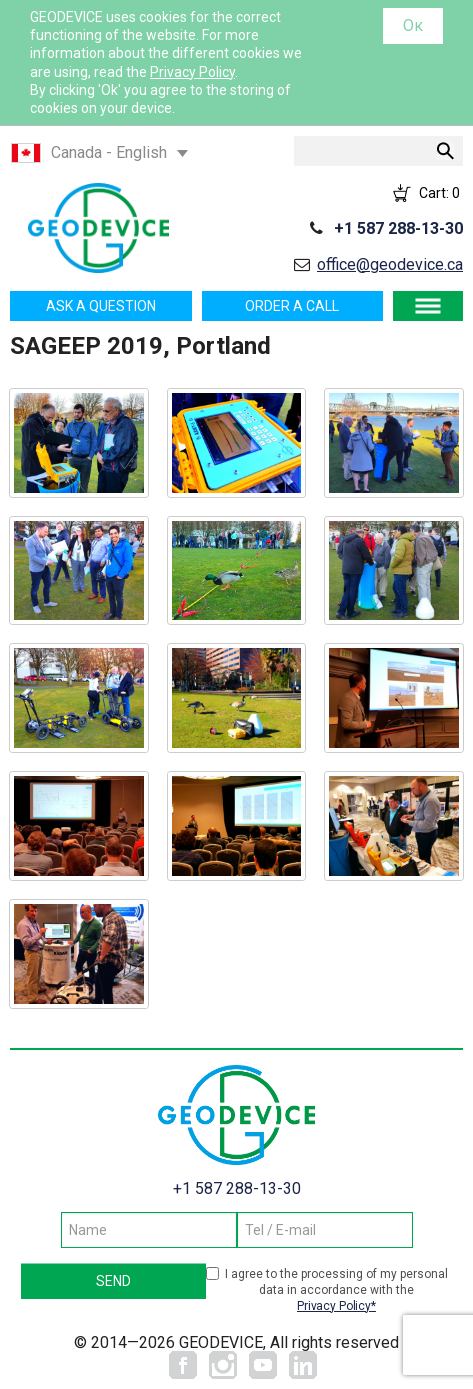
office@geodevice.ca (390, 264)
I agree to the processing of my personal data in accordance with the (336, 1290)
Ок (413, 25)
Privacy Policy (192, 72)
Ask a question (101, 306)
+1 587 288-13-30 (398, 228)
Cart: (439, 193)
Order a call (292, 306)
